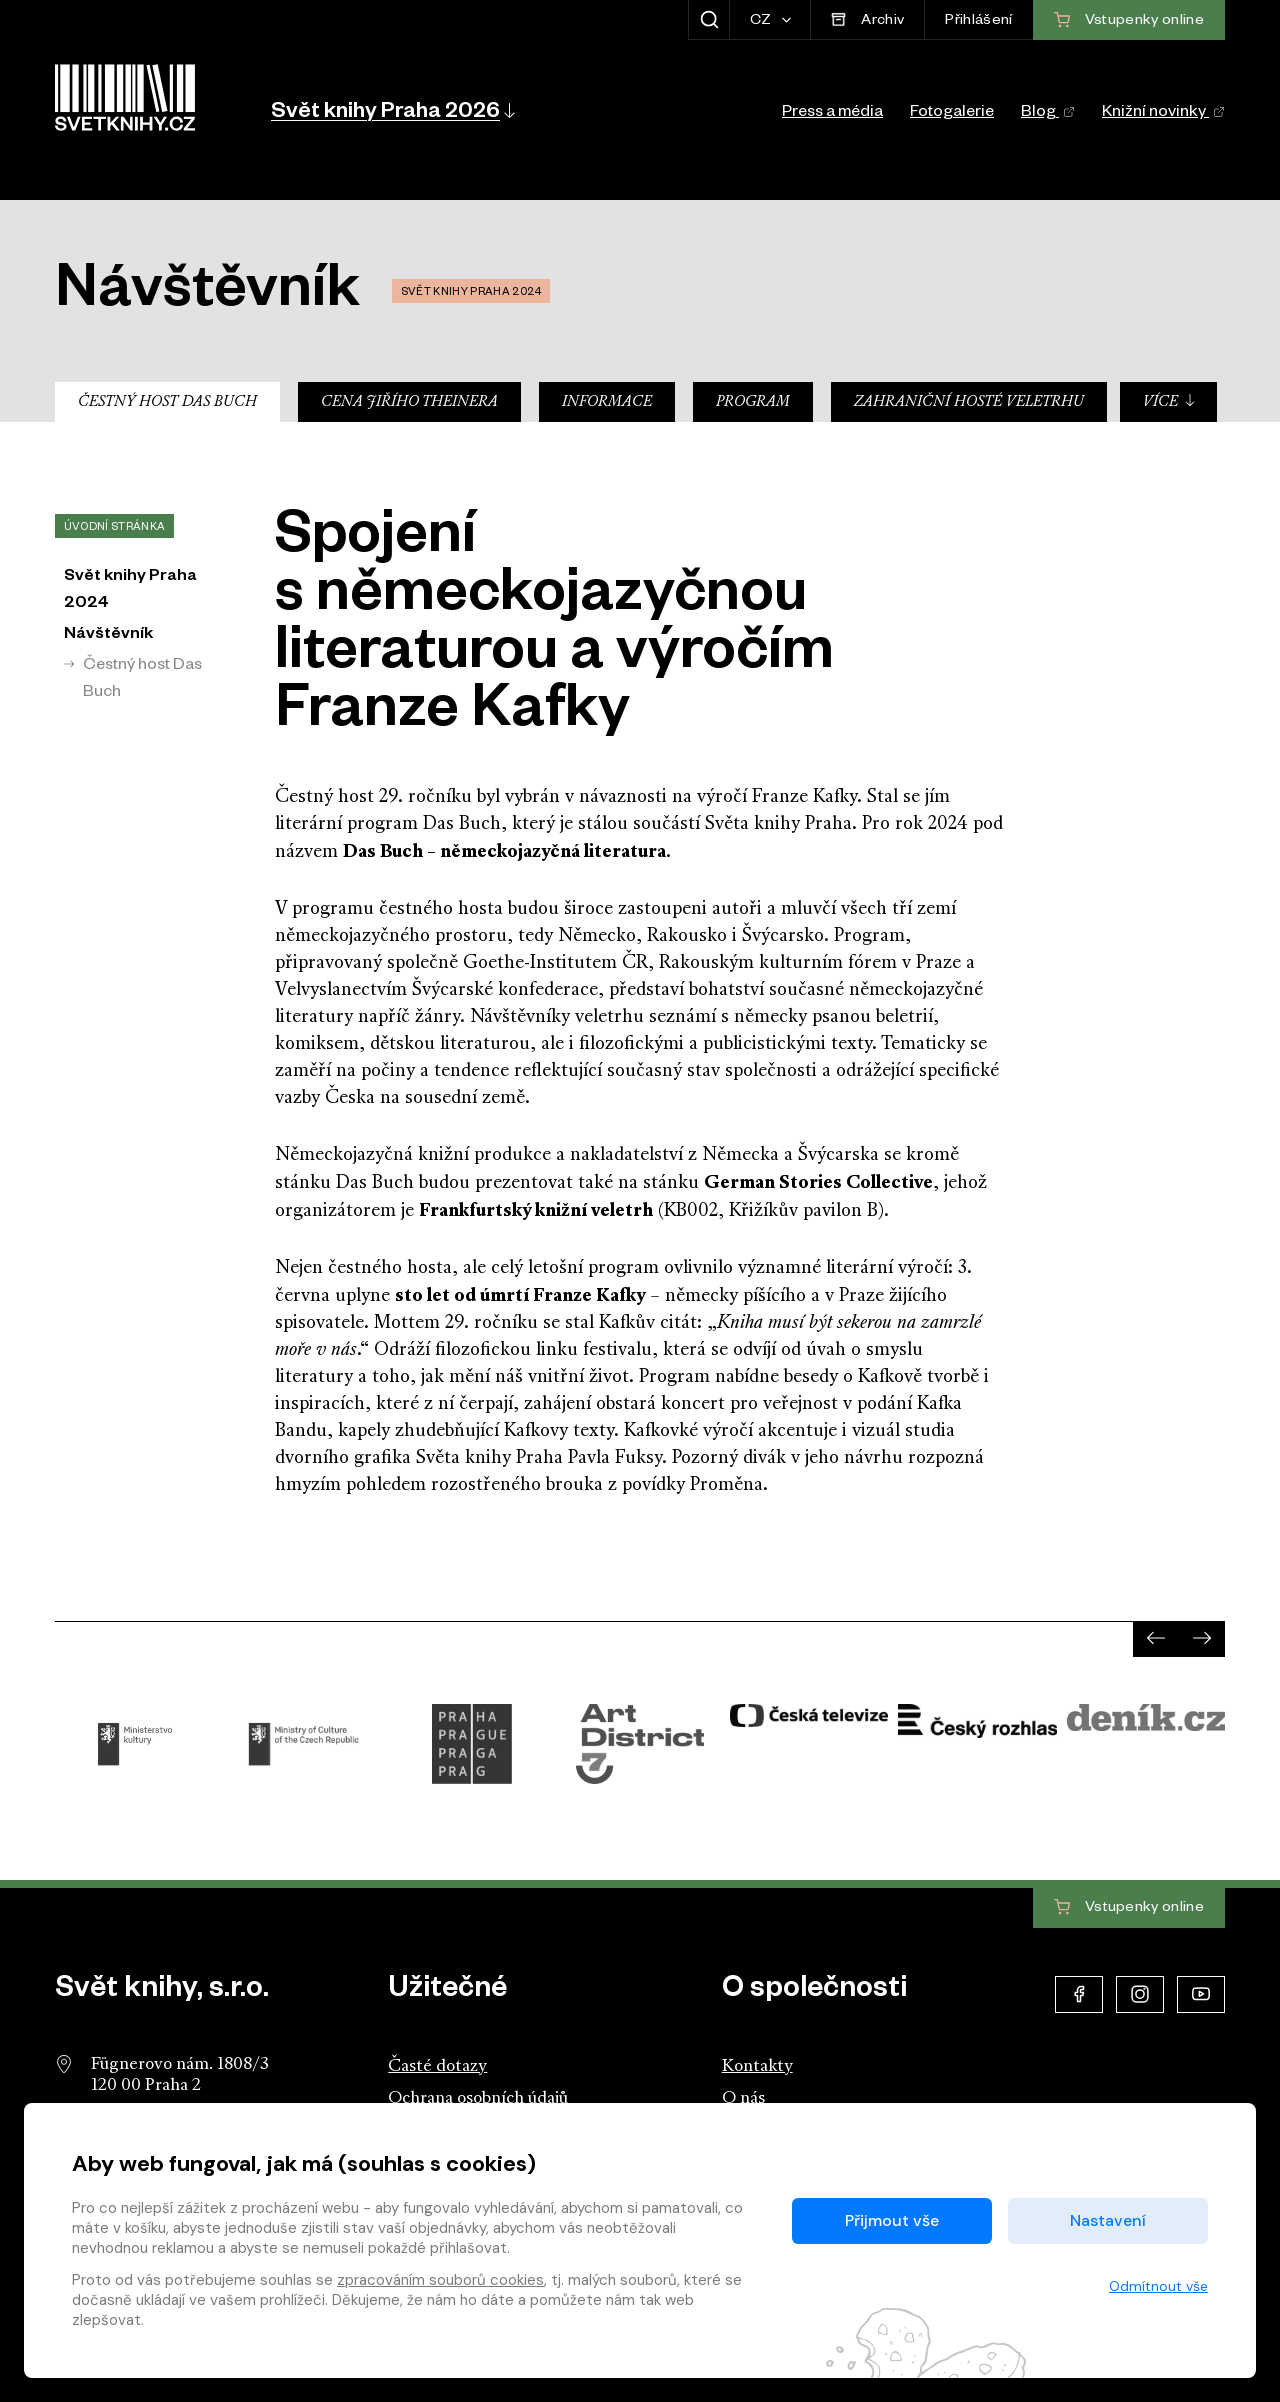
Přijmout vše (892, 2220)
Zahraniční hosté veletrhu (969, 402)
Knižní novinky (1163, 114)
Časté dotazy (437, 2066)
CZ (762, 22)
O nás (743, 2098)
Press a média (832, 114)
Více (1169, 401)
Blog (1048, 114)
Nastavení (1108, 2220)
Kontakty (757, 2066)
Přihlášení (978, 22)
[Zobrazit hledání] (708, 20)
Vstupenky (1129, 1908)
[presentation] (1156, 1639)
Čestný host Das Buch (167, 402)
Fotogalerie (952, 114)
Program (753, 402)
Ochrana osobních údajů (478, 2098)
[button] (391, 110)
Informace (607, 402)
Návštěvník (108, 636)
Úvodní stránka (114, 528)
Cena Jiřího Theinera (409, 402)
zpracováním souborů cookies (440, 2280)
